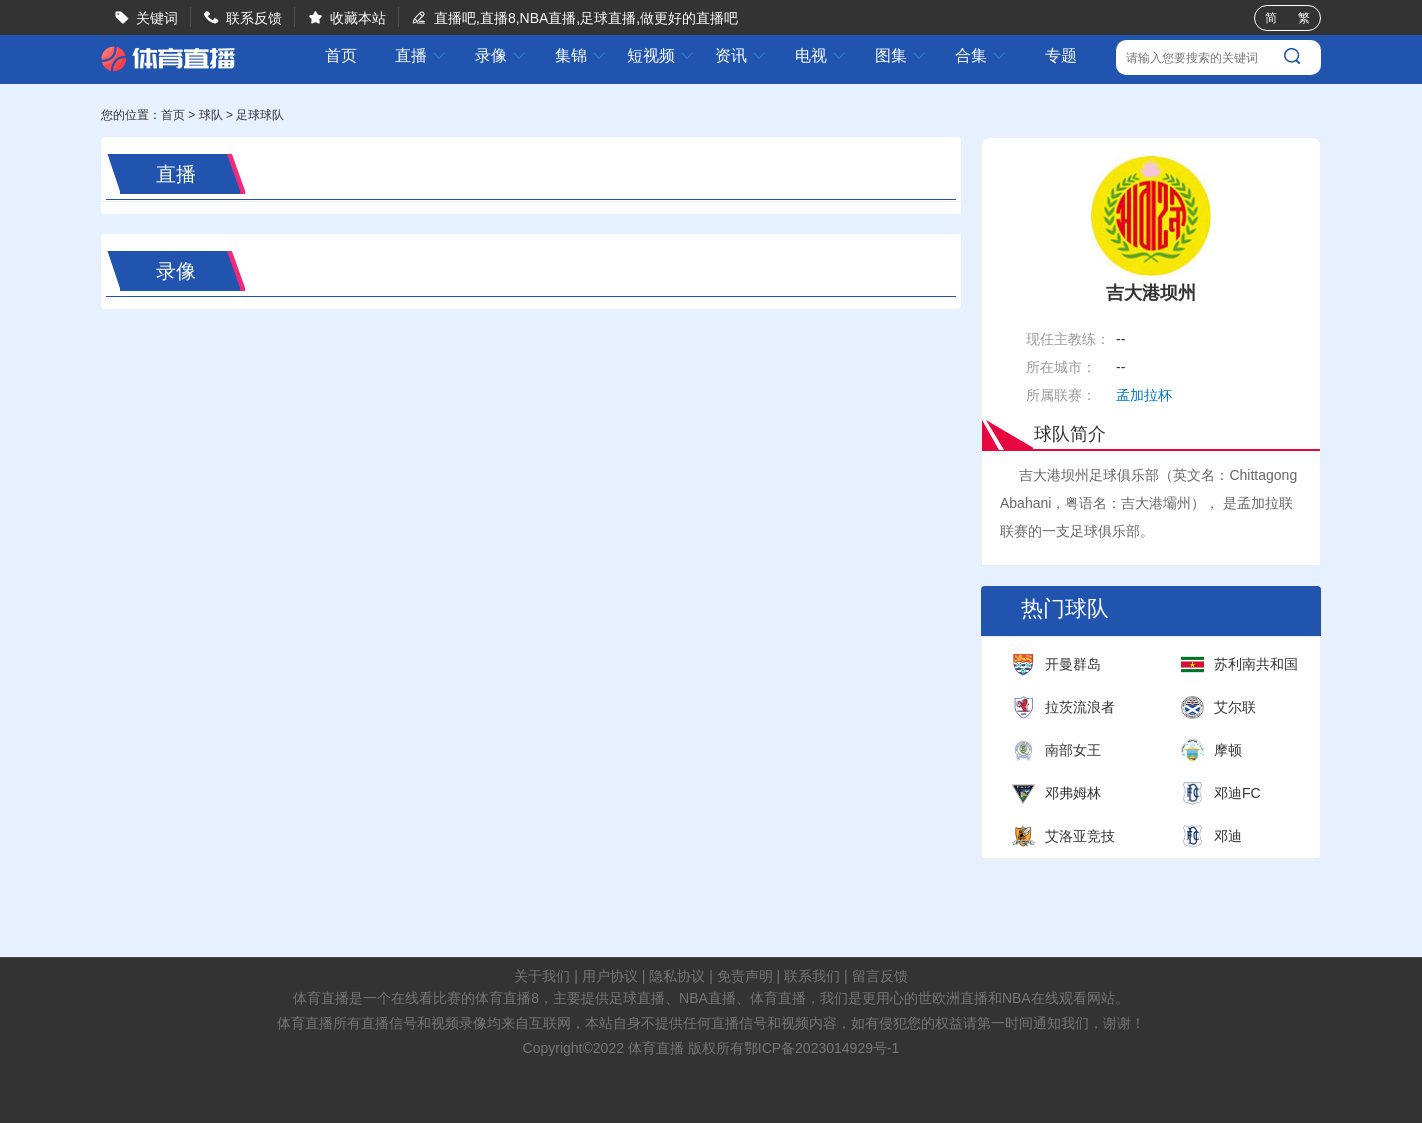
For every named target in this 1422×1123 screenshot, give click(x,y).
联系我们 (812, 976)
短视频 (661, 55)
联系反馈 (254, 18)
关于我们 (542, 976)
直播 (421, 55)
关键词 (157, 18)
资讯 (741, 55)
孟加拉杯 (1144, 395)
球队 (211, 115)
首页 (341, 56)
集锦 (581, 55)
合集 (981, 55)
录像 (501, 55)
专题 (1061, 55)
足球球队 (260, 115)
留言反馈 (880, 976)
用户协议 (610, 976)
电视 (821, 55)
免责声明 (745, 976)
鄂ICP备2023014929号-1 (822, 1048)
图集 (901, 55)
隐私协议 (677, 976)
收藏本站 (358, 18)
